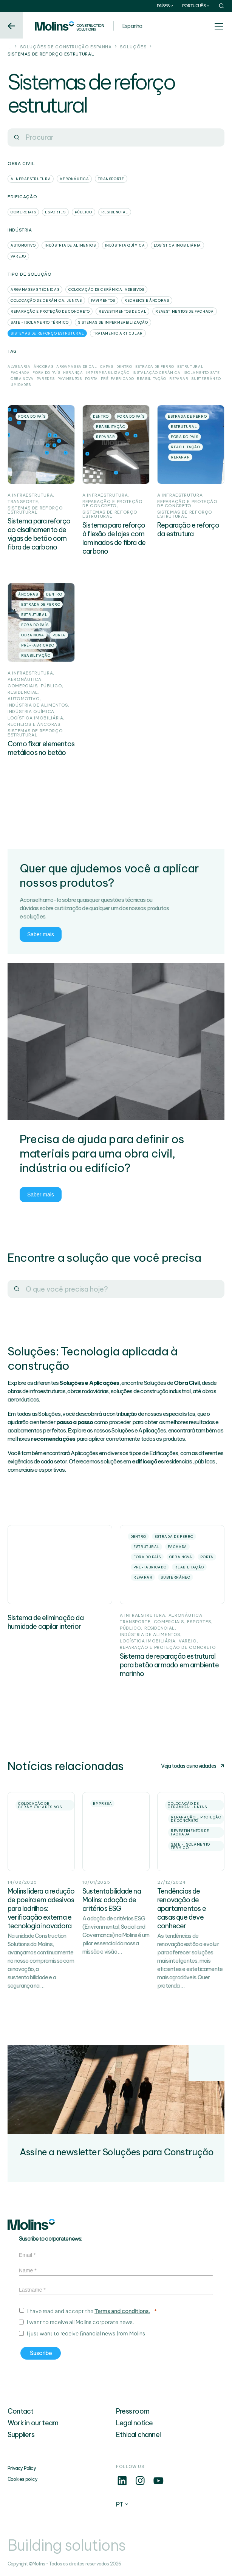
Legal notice (134, 2423)
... (10, 46)
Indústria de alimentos (70, 245)
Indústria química (125, 245)
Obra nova (22, 379)
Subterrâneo (206, 379)
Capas (106, 366)
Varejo (18, 256)
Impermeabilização (108, 372)
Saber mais (40, 934)
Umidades (21, 385)
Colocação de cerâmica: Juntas (46, 300)
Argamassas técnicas (35, 289)
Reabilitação (151, 379)
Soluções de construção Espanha (66, 46)
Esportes (55, 212)
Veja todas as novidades (192, 1766)
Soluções (133, 46)
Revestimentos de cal (122, 311)
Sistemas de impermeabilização (113, 322)
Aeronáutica (74, 179)
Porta (91, 379)
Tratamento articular (118, 333)
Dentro (124, 366)
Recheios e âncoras (146, 300)
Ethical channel (138, 2434)
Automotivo (23, 245)
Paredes (45, 379)
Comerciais (23, 212)
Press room (132, 2411)
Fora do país (46, 372)
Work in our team (33, 2423)
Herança (73, 372)
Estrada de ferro (154, 366)
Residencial (114, 212)
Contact (20, 2411)
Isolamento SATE (202, 372)
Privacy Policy (22, 2468)
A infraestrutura (31, 179)
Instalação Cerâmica (157, 372)
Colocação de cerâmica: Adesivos (106, 289)
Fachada (20, 372)
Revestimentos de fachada (184, 311)
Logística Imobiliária (177, 245)
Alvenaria (19, 366)
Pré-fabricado (117, 379)
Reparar (178, 379)
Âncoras (43, 366)
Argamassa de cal (76, 366)
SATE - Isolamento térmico (40, 322)
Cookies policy (22, 2479)
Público (83, 212)
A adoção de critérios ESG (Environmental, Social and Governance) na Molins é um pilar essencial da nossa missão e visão (115, 1935)
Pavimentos (103, 300)
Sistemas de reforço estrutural (47, 333)
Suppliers (21, 2434)
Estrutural (190, 366)
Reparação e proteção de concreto (50, 311)
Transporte (111, 179)
